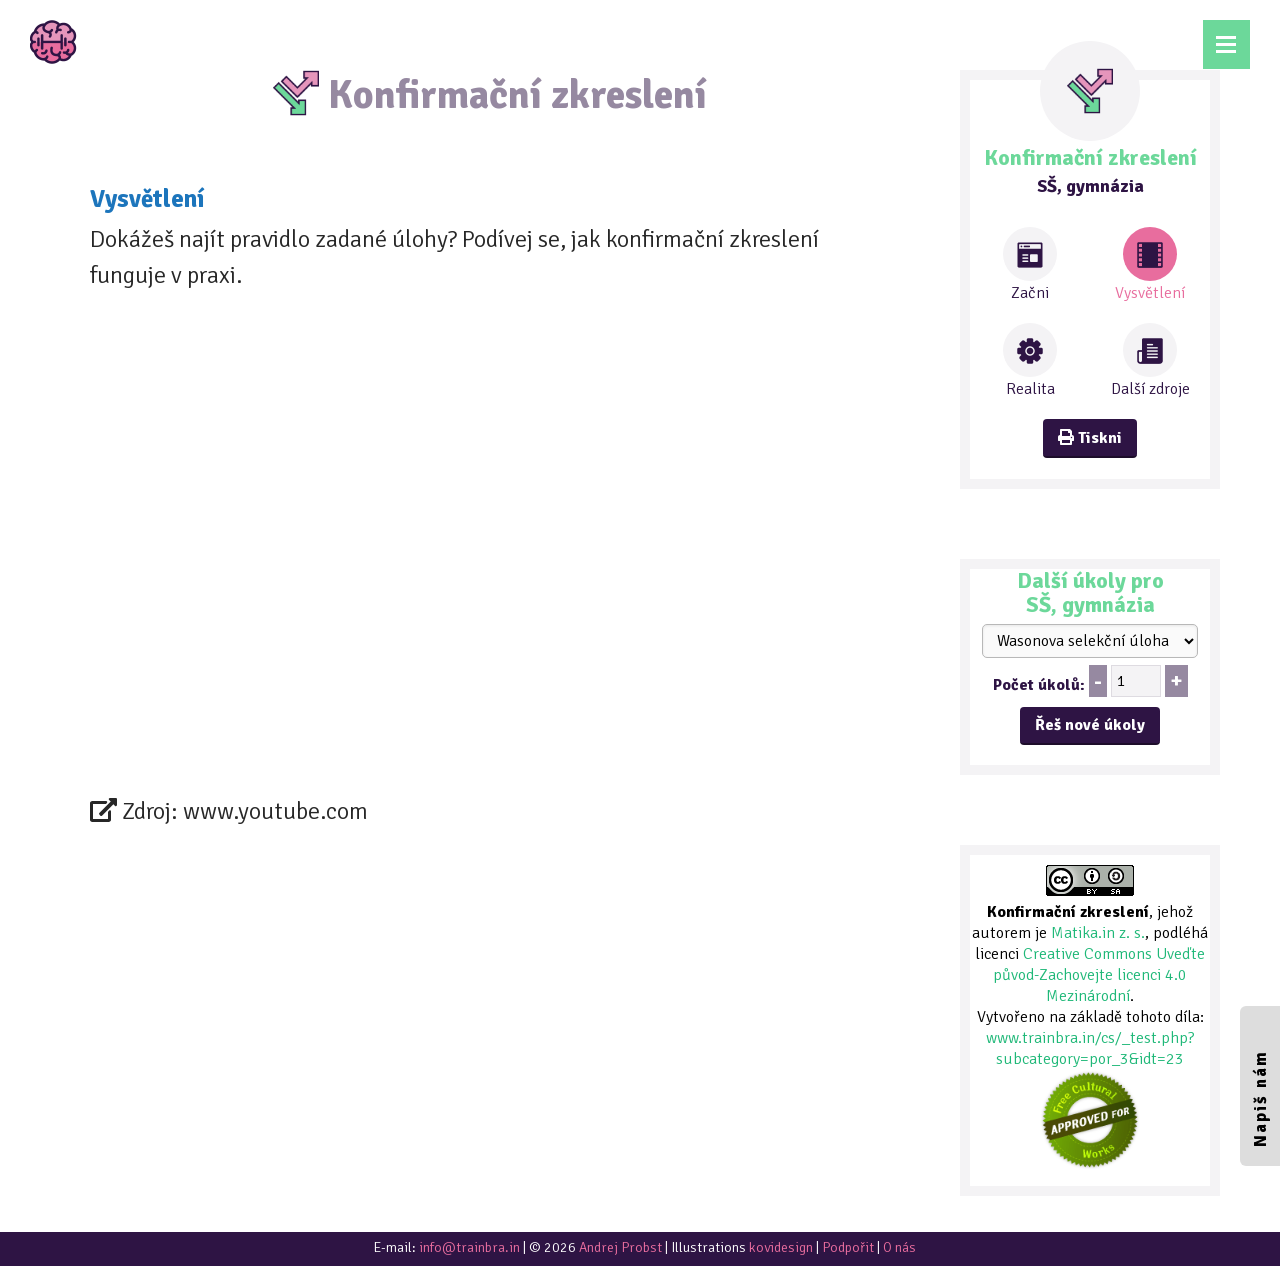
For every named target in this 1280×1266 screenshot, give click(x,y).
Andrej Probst (620, 1247)
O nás (899, 1247)
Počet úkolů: (1039, 685)
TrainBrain (54, 42)
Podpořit (848, 1247)
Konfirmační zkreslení (1068, 912)
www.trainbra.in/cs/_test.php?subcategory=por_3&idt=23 (1090, 1048)
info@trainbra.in (469, 1247)
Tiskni (1090, 438)
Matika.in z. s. (1098, 933)
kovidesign (781, 1247)
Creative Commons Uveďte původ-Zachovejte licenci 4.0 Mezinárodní (1099, 975)
